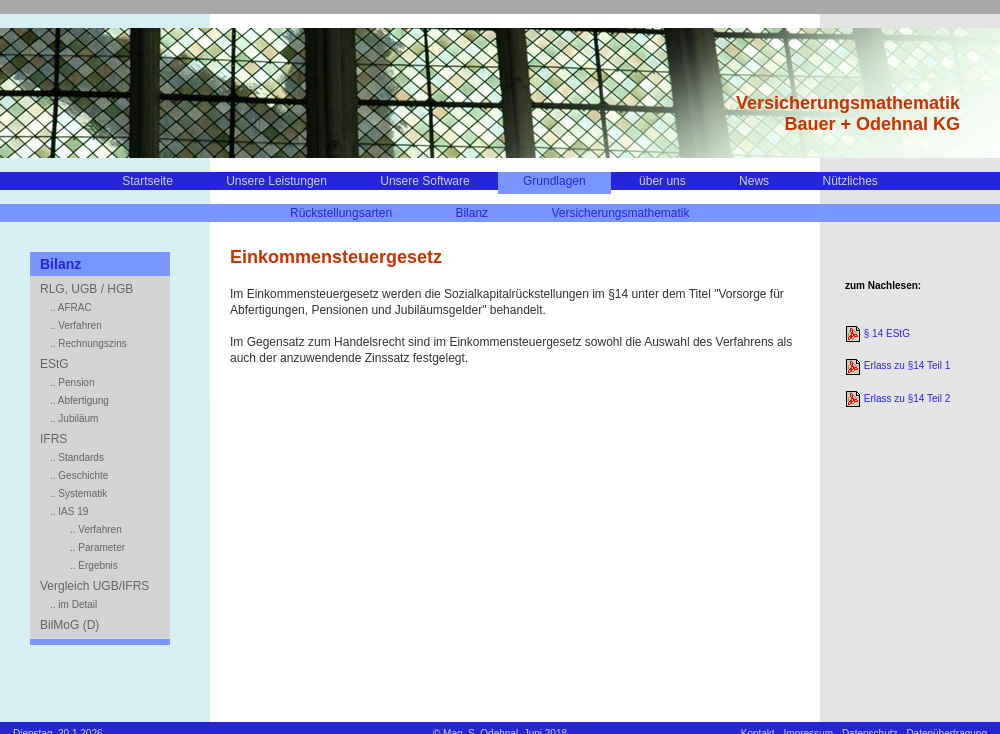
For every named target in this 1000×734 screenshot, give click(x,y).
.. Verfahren (76, 325)
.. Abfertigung (79, 400)
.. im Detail (73, 604)
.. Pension (72, 382)
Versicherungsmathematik (620, 213)
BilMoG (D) (69, 625)
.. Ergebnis (94, 565)
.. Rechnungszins (88, 343)
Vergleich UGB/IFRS (94, 586)
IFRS (53, 439)
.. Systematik (78, 493)
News (754, 181)
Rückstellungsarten (341, 213)
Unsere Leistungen (276, 181)
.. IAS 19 (69, 511)
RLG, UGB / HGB (86, 289)
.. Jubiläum (74, 418)
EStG (54, 364)
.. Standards (77, 457)
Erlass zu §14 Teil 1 (897, 365)
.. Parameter (97, 547)
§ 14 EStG (877, 333)
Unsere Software (424, 181)
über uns (662, 181)
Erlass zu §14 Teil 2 (897, 398)
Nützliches (849, 181)
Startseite (147, 181)
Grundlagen (554, 181)
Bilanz (471, 213)
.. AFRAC (71, 307)
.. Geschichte (79, 475)
